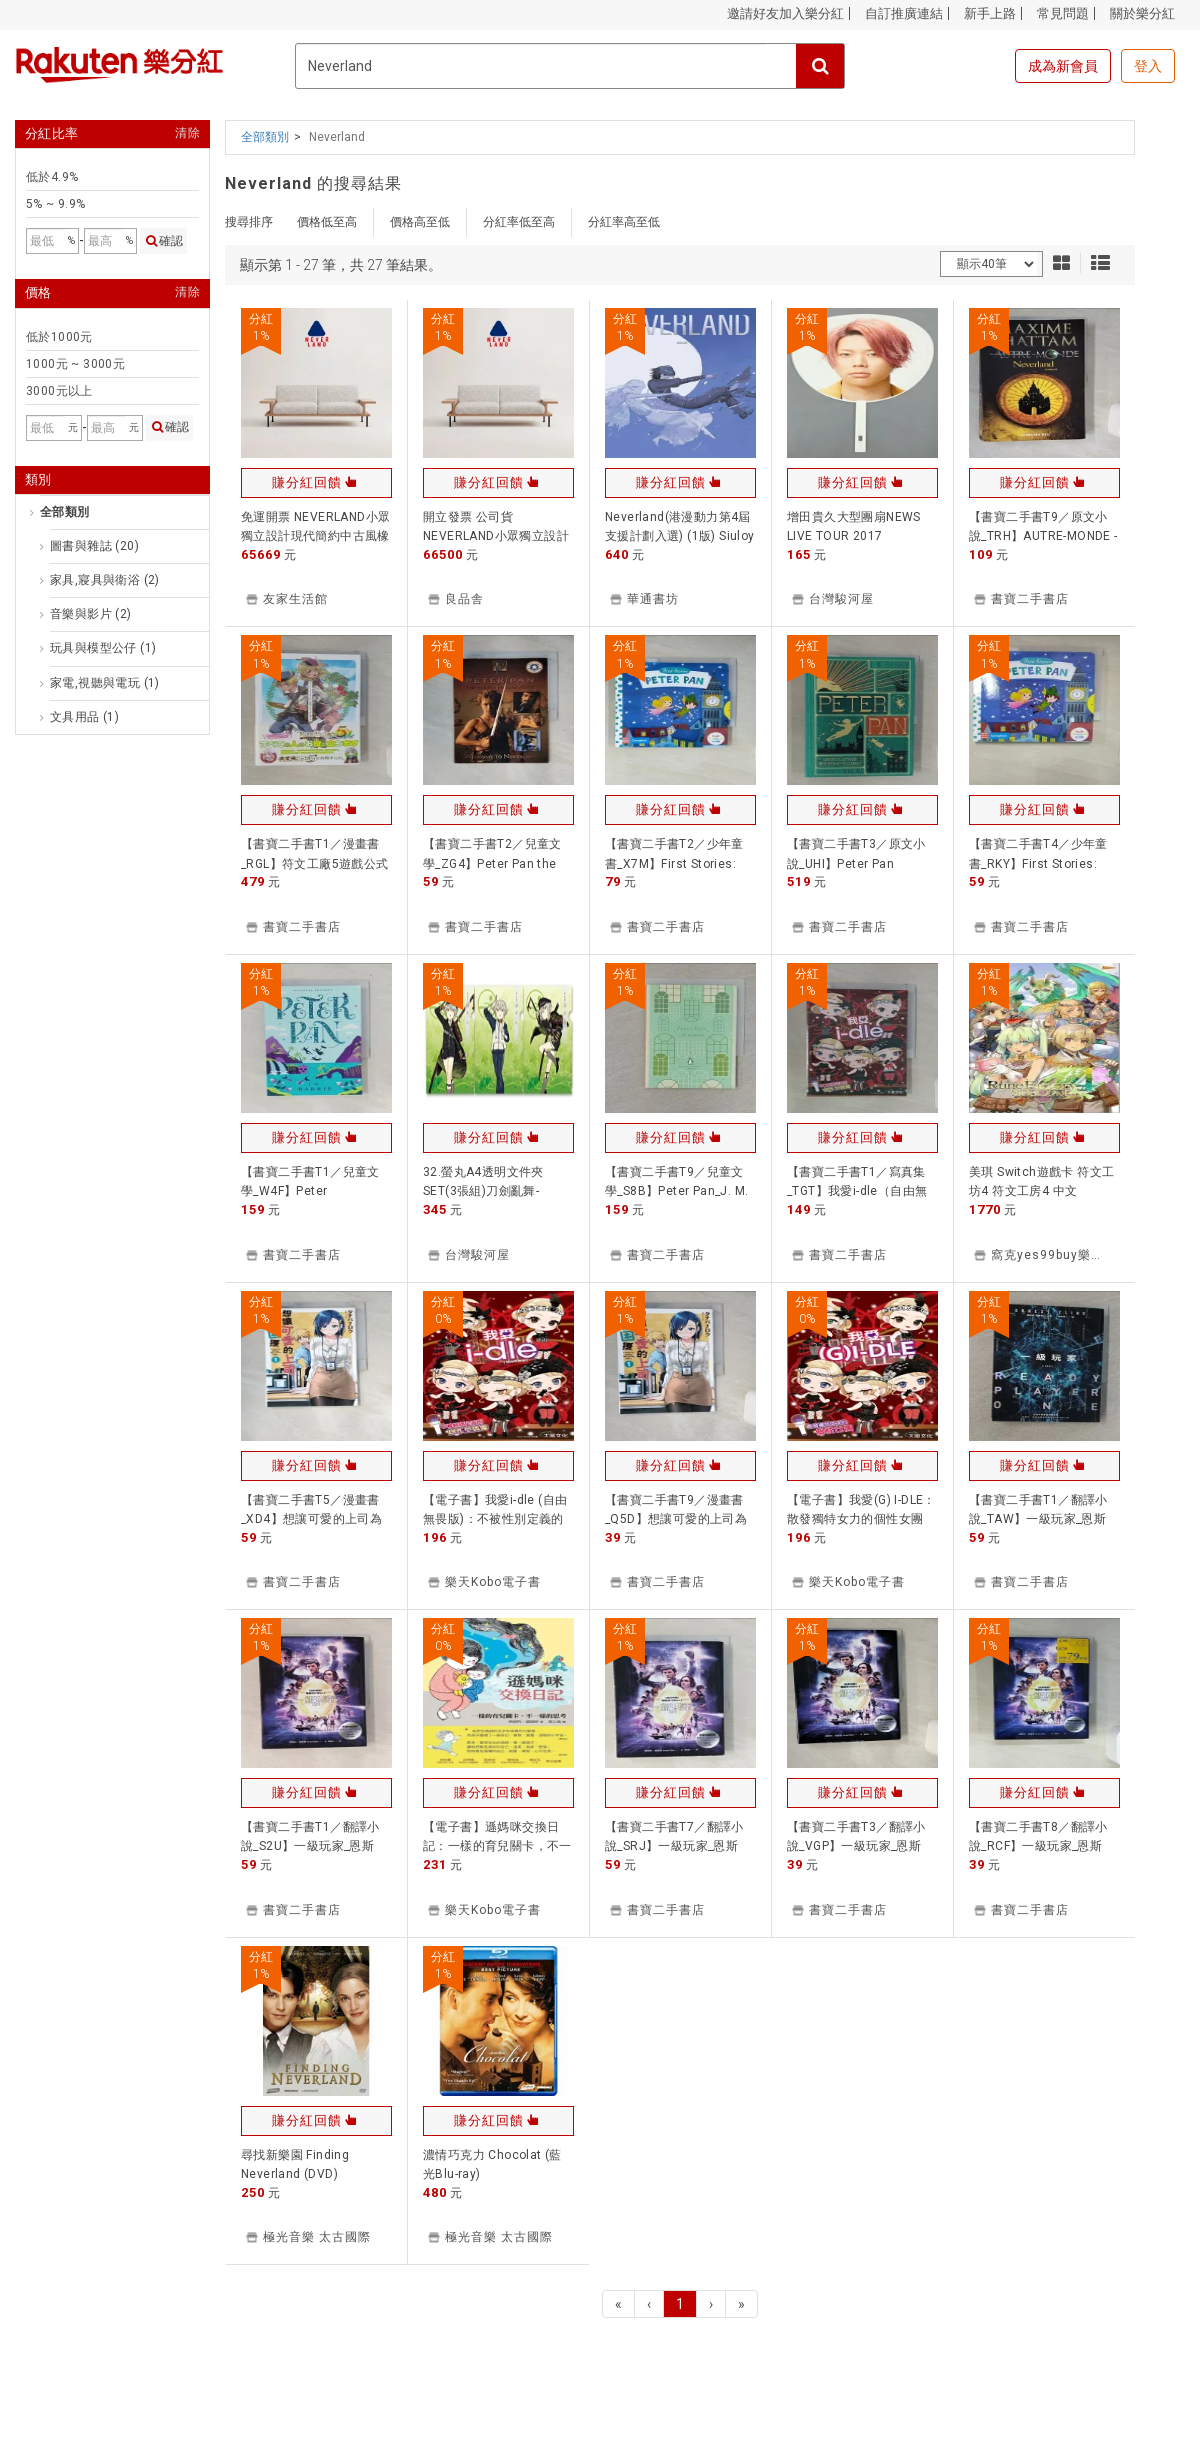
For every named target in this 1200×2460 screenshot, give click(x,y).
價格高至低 (420, 222)
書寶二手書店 (1030, 599)
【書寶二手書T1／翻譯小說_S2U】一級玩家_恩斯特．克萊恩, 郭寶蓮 (310, 1846)
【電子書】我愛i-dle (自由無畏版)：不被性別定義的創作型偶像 (495, 1519)
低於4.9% (52, 177)
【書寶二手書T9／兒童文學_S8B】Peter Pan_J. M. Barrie (676, 1191)
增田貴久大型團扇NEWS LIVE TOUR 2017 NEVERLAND (854, 536)
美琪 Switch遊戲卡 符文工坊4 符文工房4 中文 (1041, 1181)
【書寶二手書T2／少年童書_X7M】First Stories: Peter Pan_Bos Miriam (674, 863)
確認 (163, 241)
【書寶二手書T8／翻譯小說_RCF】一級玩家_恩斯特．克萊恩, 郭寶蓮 (1038, 1846)
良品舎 (464, 599)
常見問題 (1063, 13)
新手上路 (990, 13)
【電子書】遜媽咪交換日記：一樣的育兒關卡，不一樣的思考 (497, 1846)
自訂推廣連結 (904, 13)
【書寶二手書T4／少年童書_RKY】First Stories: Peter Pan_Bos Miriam (1038, 863)
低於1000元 (59, 337)
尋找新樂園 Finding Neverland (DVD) (295, 2164)
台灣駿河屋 (841, 599)
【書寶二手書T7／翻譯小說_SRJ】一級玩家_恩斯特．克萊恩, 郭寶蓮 (674, 1846)
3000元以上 (59, 391)
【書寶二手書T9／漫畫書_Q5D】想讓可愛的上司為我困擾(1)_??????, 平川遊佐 (679, 1519)
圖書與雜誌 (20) (94, 546)
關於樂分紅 (1142, 13)
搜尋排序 (249, 222)
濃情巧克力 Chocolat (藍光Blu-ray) (492, 2164)
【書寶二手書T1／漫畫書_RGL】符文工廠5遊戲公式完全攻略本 (315, 863)
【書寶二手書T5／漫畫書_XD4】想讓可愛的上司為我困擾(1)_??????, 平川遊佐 (315, 1519)
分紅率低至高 (519, 222)
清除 (187, 133)
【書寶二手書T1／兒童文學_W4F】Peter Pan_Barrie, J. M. (310, 1191)
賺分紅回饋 (316, 482)
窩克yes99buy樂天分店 (1060, 1255)
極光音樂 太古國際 (317, 2237)
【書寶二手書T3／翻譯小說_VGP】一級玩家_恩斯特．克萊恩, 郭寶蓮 (856, 1846)
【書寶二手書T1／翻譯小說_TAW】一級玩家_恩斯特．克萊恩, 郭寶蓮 (1038, 1519)
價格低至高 (327, 222)
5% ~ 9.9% (56, 204)
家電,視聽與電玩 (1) (105, 683)
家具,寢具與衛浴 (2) (105, 580)
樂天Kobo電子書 (493, 1582)
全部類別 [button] (265, 137)
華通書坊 (653, 599)
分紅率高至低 (624, 222)
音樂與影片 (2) (91, 614)
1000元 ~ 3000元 (75, 364)
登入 (1148, 66)
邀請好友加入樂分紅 (785, 13)
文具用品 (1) (84, 717)
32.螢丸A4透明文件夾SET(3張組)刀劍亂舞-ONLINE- (483, 1191)
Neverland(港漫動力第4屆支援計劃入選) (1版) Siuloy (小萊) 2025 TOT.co (680, 536)
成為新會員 (1063, 66)
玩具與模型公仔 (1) (103, 648)
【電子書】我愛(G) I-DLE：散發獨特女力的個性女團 (861, 1509)
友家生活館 (295, 599)
